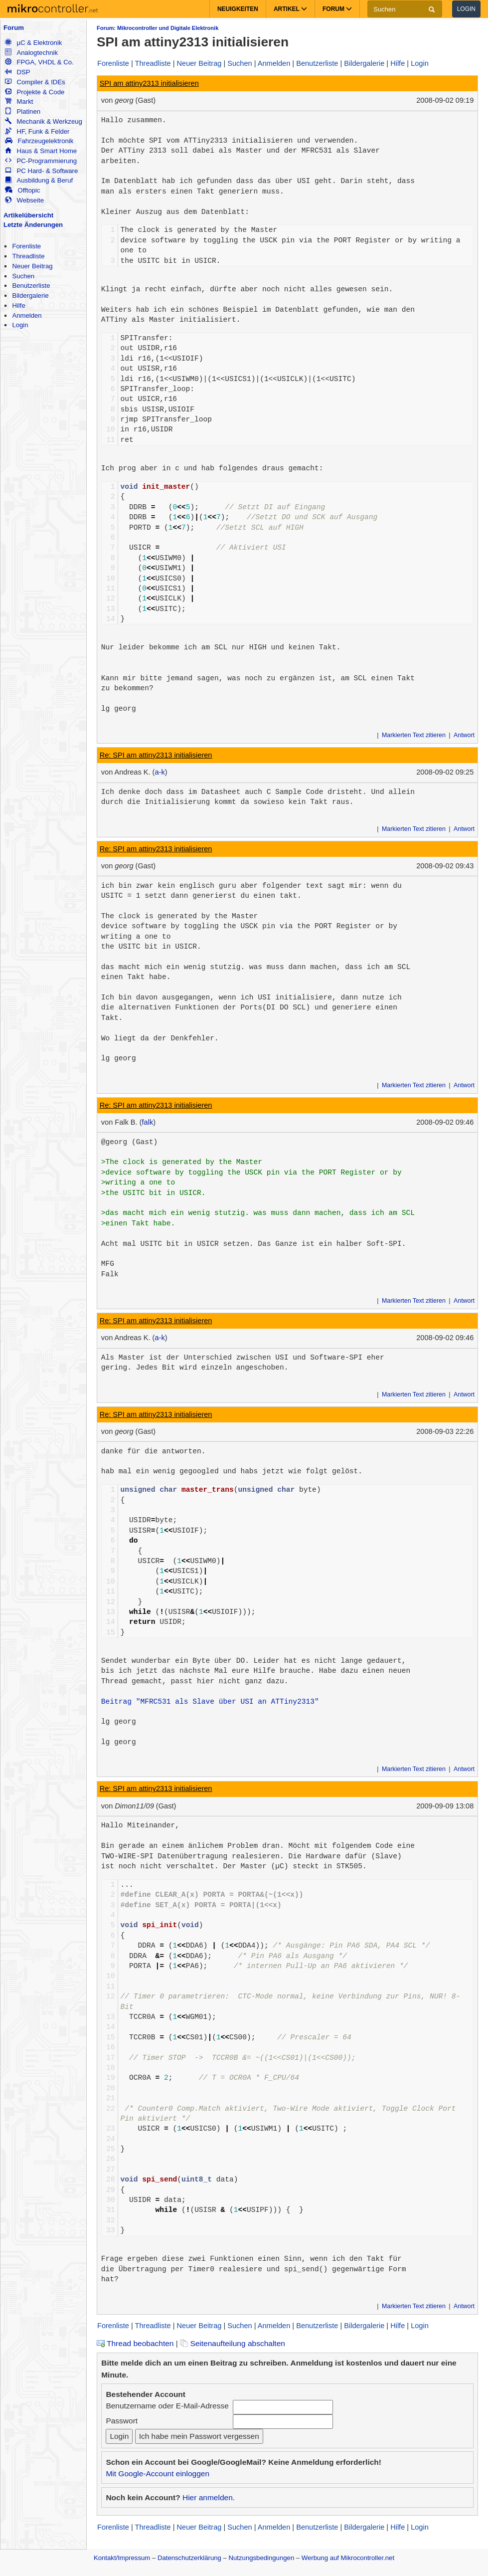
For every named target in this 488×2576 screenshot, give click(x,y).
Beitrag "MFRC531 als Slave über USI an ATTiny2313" (210, 1702)
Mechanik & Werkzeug (43, 121)
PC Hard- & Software (41, 171)
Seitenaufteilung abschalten (232, 2343)
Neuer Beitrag (32, 266)
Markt (19, 101)
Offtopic (22, 190)
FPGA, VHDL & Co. (39, 62)
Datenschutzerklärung (189, 2558)
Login (466, 8)
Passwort (122, 2420)
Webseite (24, 200)
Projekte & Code (34, 92)
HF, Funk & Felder (37, 131)
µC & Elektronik (33, 42)
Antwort (464, 735)
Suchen (23, 276)
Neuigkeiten (237, 8)
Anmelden (26, 315)
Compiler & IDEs (35, 82)
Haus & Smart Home (41, 151)
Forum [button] (337, 8)
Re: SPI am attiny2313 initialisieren (156, 755)
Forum (13, 27)
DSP (17, 72)
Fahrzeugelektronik (39, 141)
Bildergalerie (30, 295)
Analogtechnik (31, 52)
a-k (159, 772)
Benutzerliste (31, 285)
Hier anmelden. (208, 2497)
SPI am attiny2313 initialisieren (149, 83)
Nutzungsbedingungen (262, 2558)
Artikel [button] (290, 8)
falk (148, 1122)
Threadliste (28, 256)
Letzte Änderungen (33, 224)
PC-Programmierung (41, 161)
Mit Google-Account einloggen (157, 2473)
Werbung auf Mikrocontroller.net (348, 2558)
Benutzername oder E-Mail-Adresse (167, 2405)
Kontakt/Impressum (122, 2558)
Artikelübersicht (28, 215)
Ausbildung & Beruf (39, 180)
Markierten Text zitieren (414, 735)
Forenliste (26, 246)
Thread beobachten (135, 2343)
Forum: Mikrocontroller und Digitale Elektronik (157, 28)
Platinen (22, 111)
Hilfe (18, 305)
